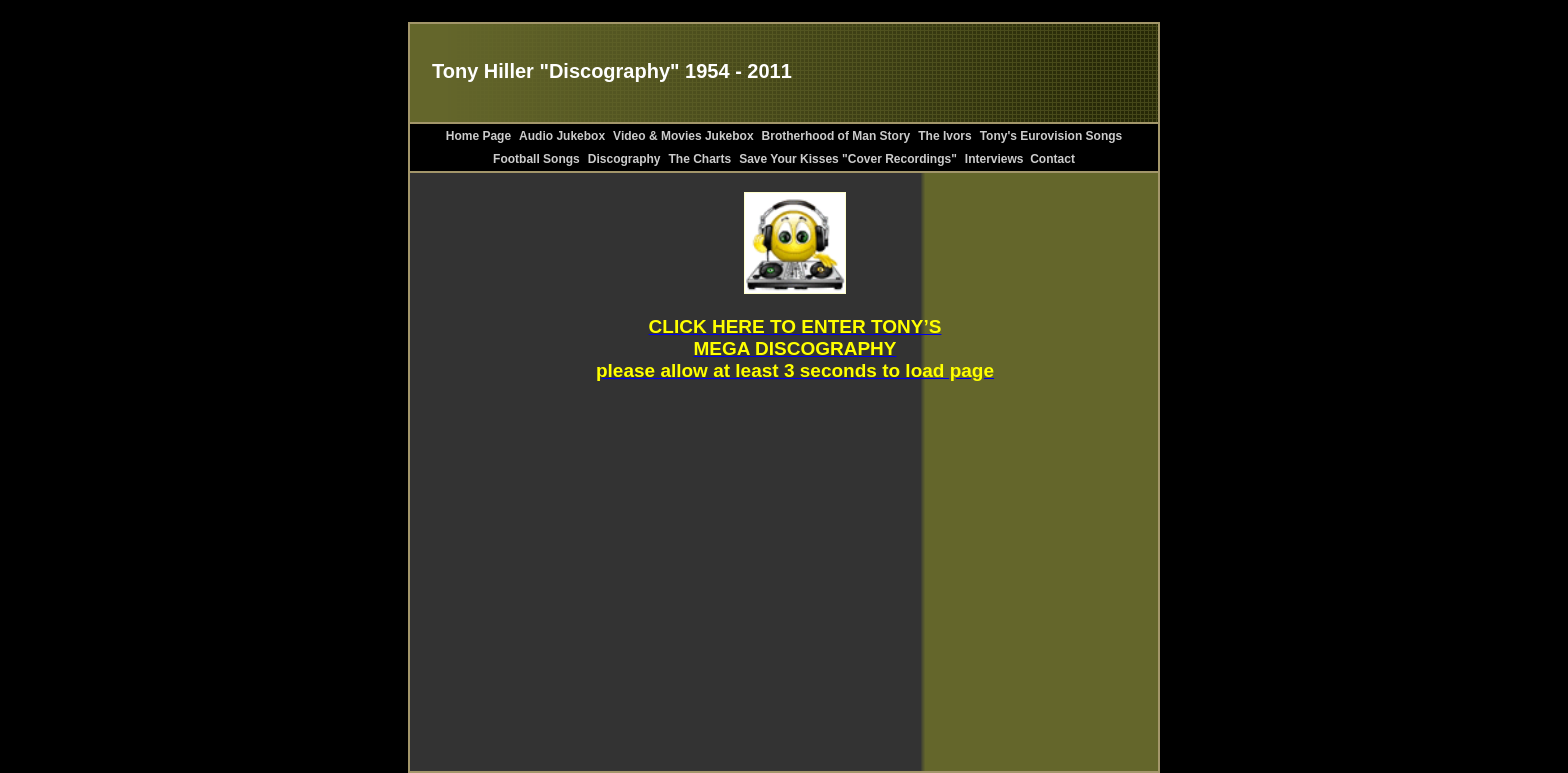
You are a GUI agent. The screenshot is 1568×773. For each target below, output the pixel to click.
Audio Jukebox (562, 136)
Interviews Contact (1020, 159)
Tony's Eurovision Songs (1051, 136)
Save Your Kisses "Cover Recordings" (848, 159)
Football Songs (536, 159)
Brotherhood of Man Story (836, 136)
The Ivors (944, 136)
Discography (624, 159)
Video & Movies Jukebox (683, 136)
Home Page (478, 136)
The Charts (699, 159)
